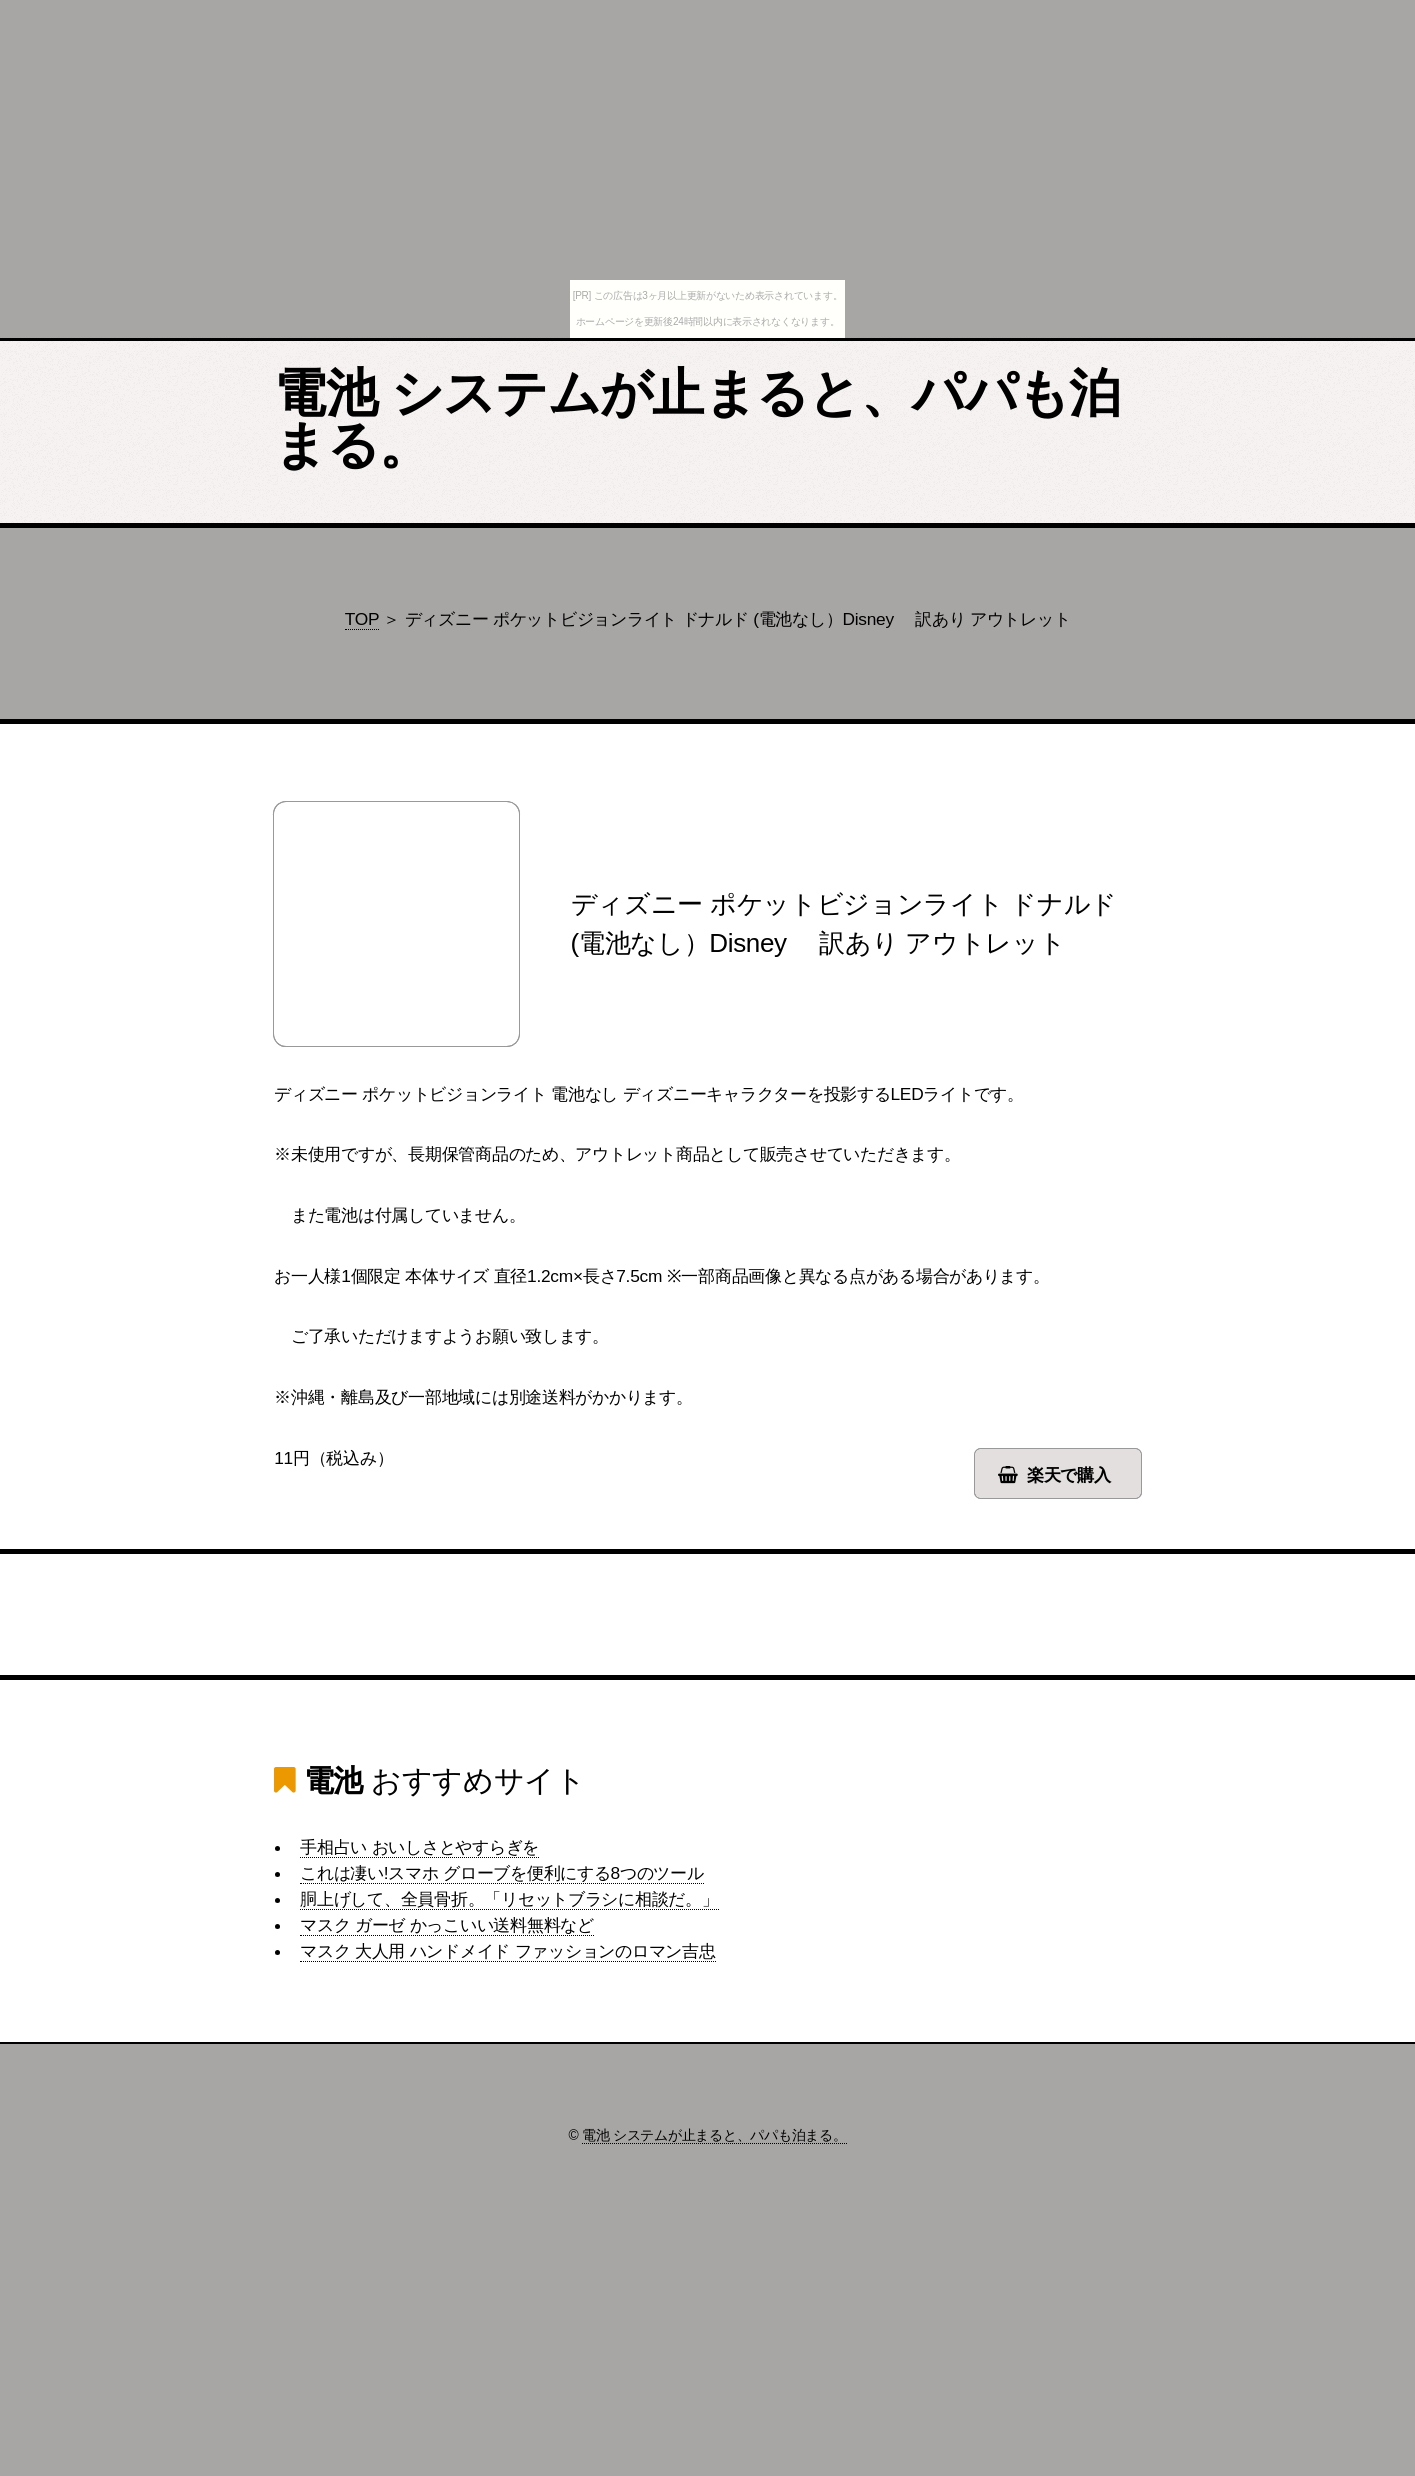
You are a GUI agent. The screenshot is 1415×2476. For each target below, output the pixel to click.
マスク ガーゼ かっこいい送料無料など (447, 1925)
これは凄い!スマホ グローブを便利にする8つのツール (502, 1873)
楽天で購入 (1069, 1475)
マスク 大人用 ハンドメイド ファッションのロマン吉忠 (507, 1951)
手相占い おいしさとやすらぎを (419, 1847)
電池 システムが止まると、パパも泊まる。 (697, 419)
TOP (362, 619)
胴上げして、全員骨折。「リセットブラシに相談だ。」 (509, 1899)
